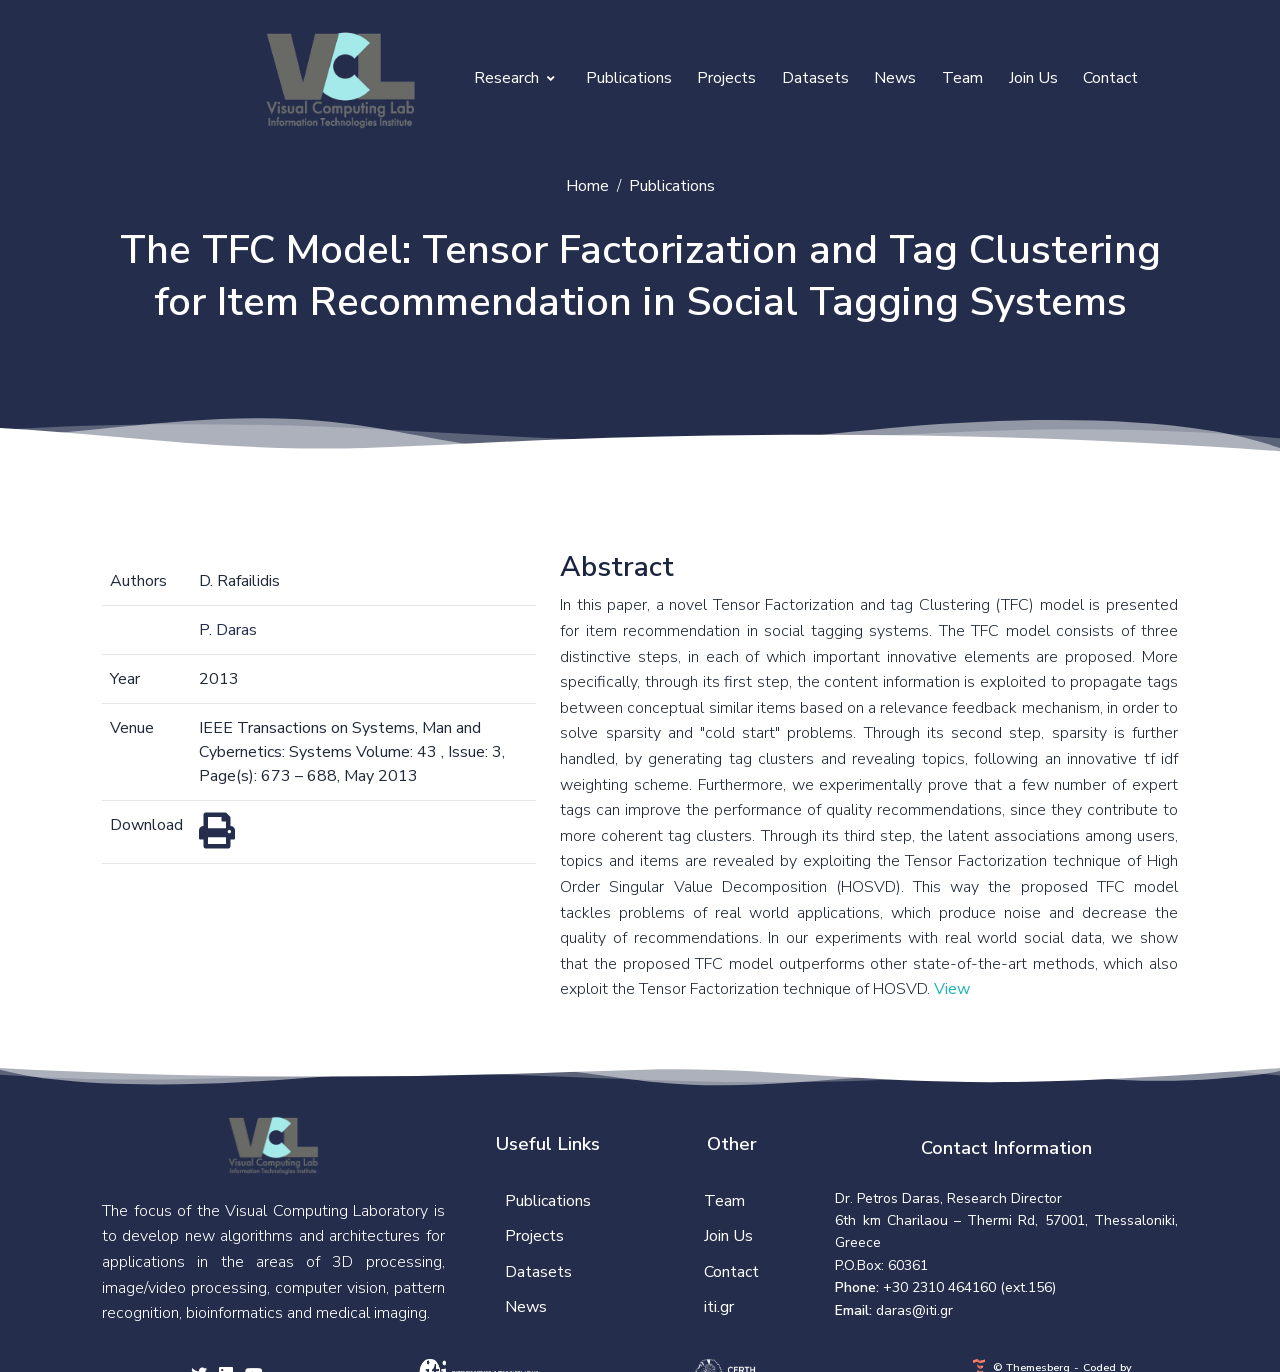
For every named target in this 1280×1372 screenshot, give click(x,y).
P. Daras (228, 630)
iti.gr (719, 1307)
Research (514, 78)
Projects (726, 78)
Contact (1110, 78)
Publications (629, 78)
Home (587, 186)
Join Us (1033, 78)
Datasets (815, 78)
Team (962, 78)
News (895, 78)
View (952, 989)
